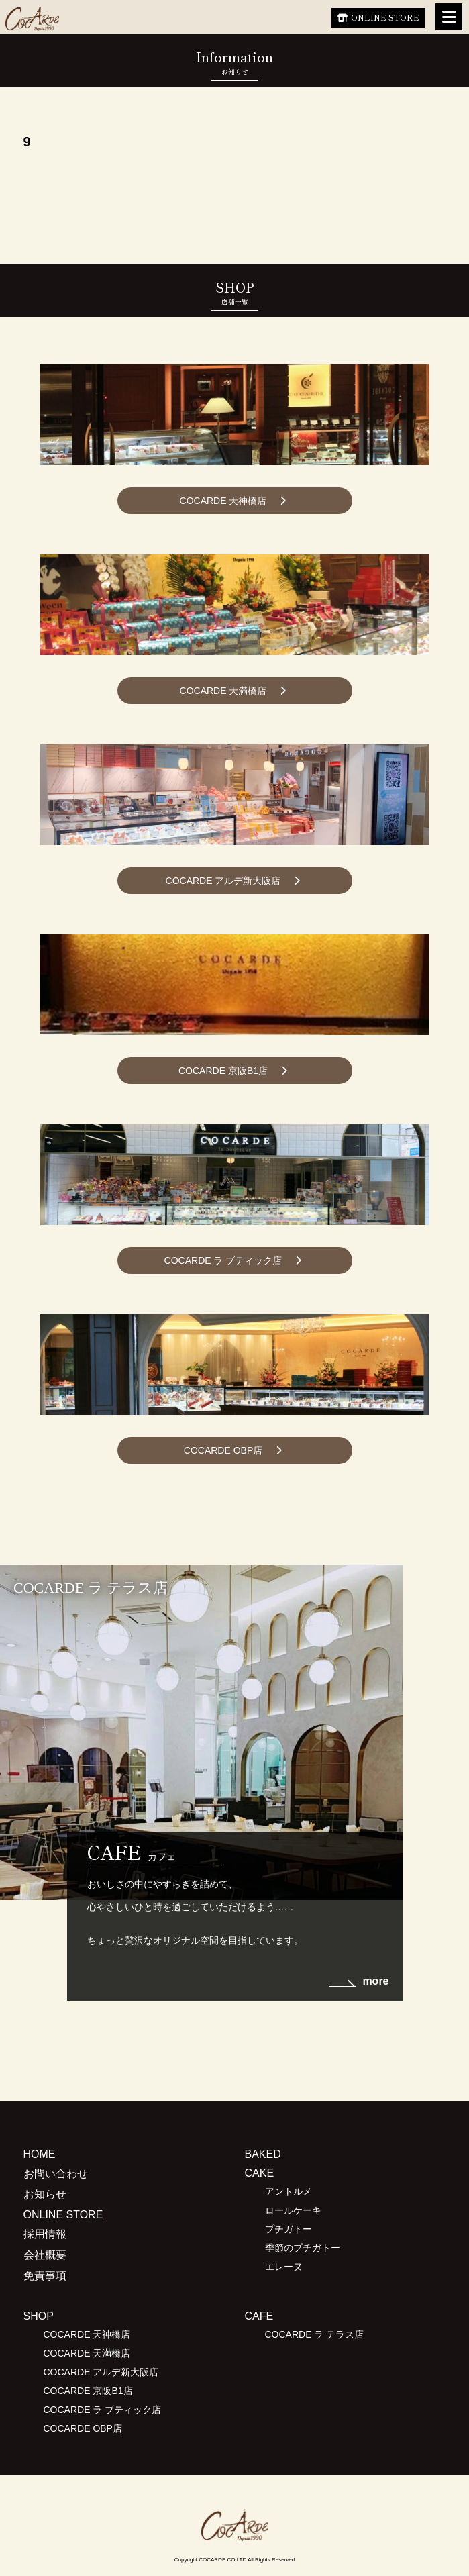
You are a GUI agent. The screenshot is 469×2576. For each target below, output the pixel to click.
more (375, 1981)
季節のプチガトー (302, 2247)
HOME (39, 2154)
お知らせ (44, 2194)
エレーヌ (284, 2266)
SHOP (38, 2316)
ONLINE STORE (385, 17)
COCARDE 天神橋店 (223, 500)
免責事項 (44, 2275)
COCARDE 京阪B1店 (223, 1070)
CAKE (259, 2173)
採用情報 (44, 2234)
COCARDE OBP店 (223, 1450)
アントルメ (288, 2191)
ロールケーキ (293, 2210)
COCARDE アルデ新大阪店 (223, 880)
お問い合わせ (55, 2173)
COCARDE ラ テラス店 (314, 2334)
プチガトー (288, 2229)
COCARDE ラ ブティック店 (223, 1260)
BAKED (263, 2154)
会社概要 (44, 2255)
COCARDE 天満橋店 (223, 690)
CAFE (259, 2316)
